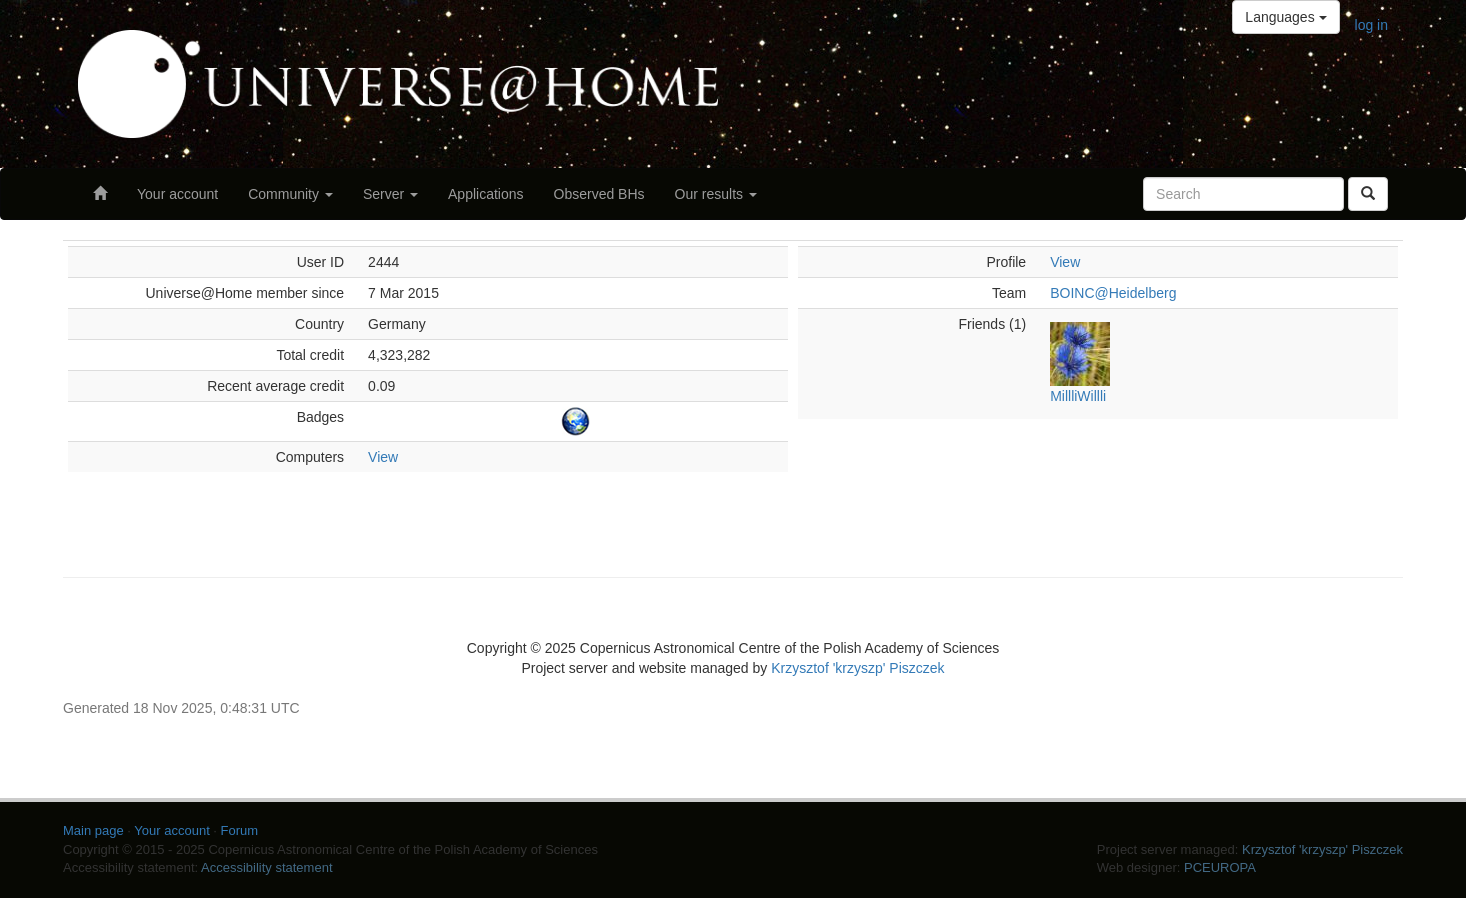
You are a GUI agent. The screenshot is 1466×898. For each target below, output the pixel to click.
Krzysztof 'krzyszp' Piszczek (857, 668)
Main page (93, 830)
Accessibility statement (267, 867)
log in (1371, 25)
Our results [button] (716, 194)
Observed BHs (599, 194)
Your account (177, 194)
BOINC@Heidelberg (1113, 293)
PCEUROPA (1220, 867)
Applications (486, 194)
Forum (240, 830)
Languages (1285, 17)
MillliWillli (1078, 396)
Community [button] (290, 194)
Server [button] (390, 194)
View (383, 457)
